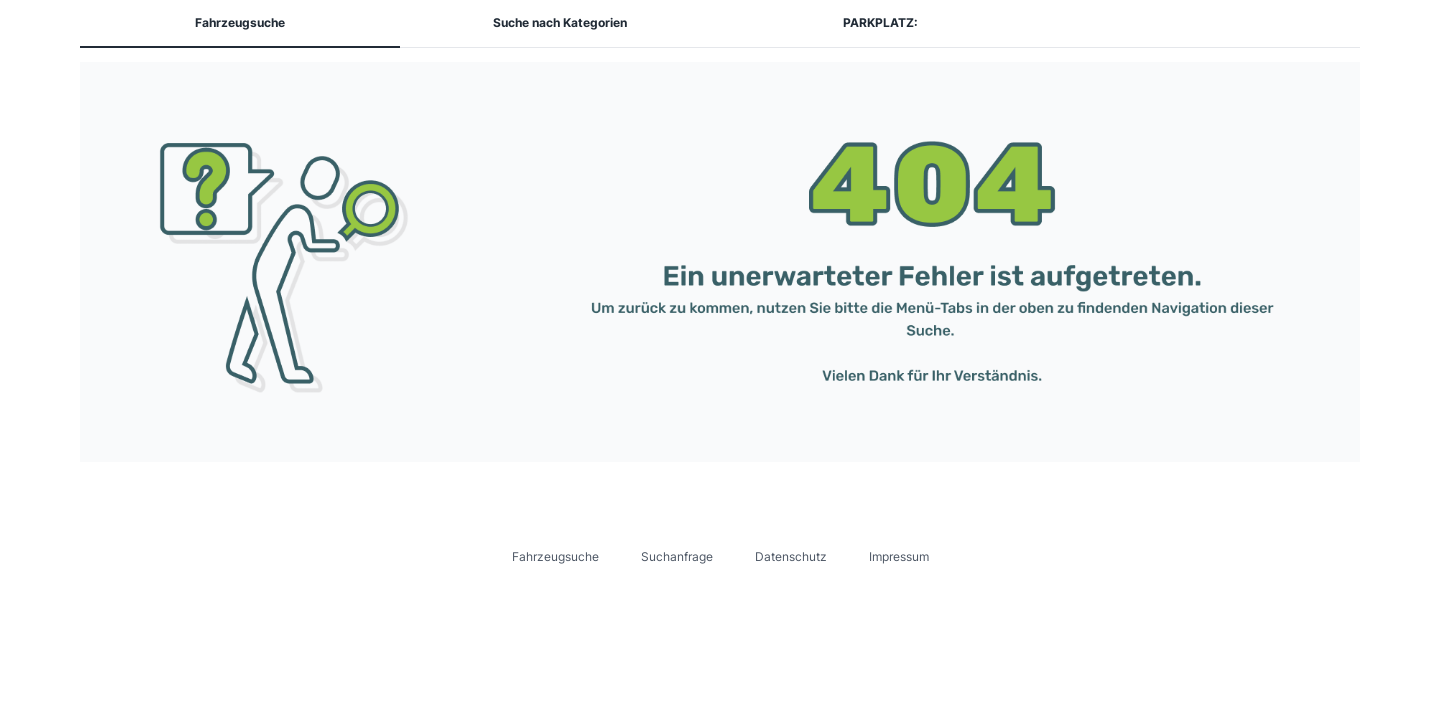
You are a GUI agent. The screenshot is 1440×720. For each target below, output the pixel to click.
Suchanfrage (677, 556)
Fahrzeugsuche (240, 22)
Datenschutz (791, 556)
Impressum (899, 556)
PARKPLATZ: (880, 22)
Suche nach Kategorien (560, 22)
